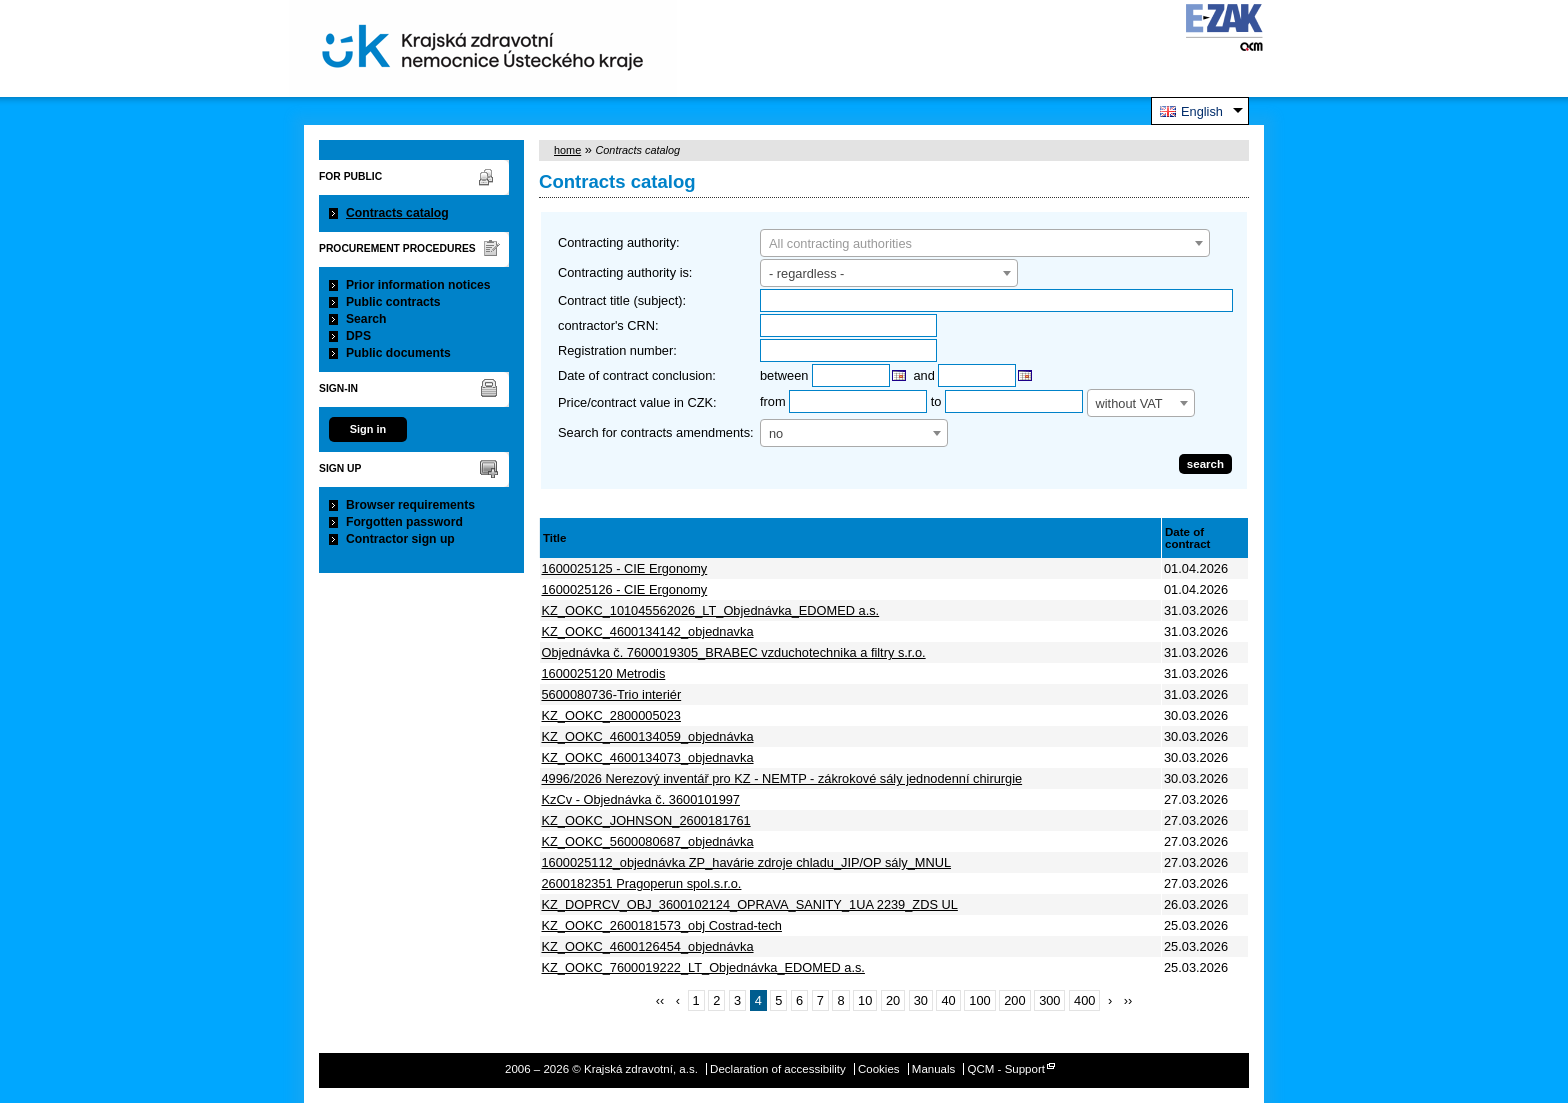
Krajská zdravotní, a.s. (483, 48)
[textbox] (985, 244)
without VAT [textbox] (1129, 403)
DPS (358, 336)
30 (921, 1000)
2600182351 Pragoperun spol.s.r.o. (642, 883)
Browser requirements (410, 505)
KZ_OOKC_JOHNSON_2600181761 (646, 820)
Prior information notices (418, 285)
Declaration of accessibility (778, 1069)
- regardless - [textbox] (806, 273)
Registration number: (617, 350)
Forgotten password (404, 522)
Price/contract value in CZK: (637, 402)
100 (979, 1000)
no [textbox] (776, 433)
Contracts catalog (397, 213)
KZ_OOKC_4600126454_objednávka (648, 946)
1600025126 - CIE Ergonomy (625, 589)
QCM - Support (1006, 1069)
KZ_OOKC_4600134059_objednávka (648, 736)
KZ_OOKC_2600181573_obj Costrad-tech (662, 925)
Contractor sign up (400, 539)
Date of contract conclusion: (637, 375)
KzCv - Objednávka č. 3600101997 (641, 799)
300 (1049, 1000)
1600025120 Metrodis (604, 673)
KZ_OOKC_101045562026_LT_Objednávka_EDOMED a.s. (711, 610)
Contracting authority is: (625, 272)
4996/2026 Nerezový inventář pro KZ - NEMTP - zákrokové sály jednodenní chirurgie (782, 778)
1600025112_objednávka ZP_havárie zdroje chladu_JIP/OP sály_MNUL (747, 862)
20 (893, 1000)
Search (366, 319)
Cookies (879, 1069)
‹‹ (660, 1000)
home (567, 150)
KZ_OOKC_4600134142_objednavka (648, 631)
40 (948, 1000)
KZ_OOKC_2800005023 (611, 715)
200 (1014, 1000)
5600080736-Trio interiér (612, 694)
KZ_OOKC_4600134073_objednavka (648, 757)
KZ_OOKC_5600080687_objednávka (648, 841)
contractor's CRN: (608, 325)
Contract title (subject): (622, 300)
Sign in (368, 429)
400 (1084, 1000)
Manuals (934, 1069)
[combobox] (985, 243)
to (936, 401)
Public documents (398, 353)
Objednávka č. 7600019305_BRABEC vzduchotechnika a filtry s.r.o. (734, 652)
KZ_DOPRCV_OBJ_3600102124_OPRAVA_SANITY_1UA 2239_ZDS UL (750, 904)
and (924, 375)
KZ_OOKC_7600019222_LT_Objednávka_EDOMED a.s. (703, 967)
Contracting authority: (619, 242)
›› (1128, 1000)
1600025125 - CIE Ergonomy (625, 568)
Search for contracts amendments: (656, 432)
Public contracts (393, 302)
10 (865, 1000)
